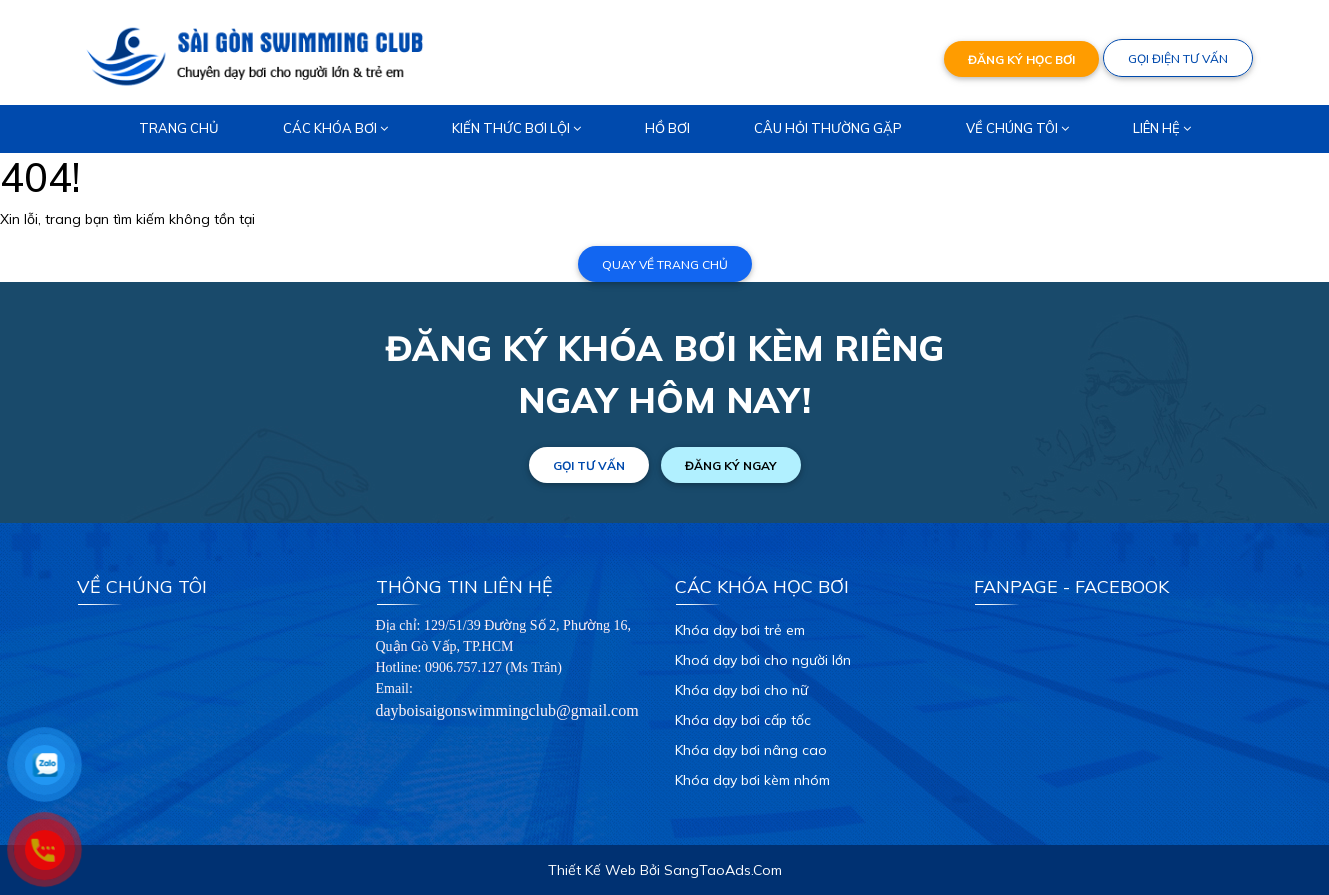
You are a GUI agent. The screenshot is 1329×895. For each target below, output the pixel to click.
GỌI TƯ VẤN (589, 465)
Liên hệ (1162, 128)
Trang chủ (179, 128)
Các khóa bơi (335, 128)
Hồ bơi (667, 128)
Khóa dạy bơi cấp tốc (743, 720)
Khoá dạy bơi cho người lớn (763, 660)
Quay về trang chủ (665, 264)
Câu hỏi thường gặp (828, 128)
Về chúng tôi (1017, 128)
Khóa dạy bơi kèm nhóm (752, 780)
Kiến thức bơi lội (516, 128)
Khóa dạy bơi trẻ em (740, 630)
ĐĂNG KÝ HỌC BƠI (1021, 59)
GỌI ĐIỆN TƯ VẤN (1178, 58)
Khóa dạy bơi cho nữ (741, 690)
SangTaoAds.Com (723, 870)
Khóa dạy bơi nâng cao (751, 750)
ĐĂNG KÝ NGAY (731, 465)
